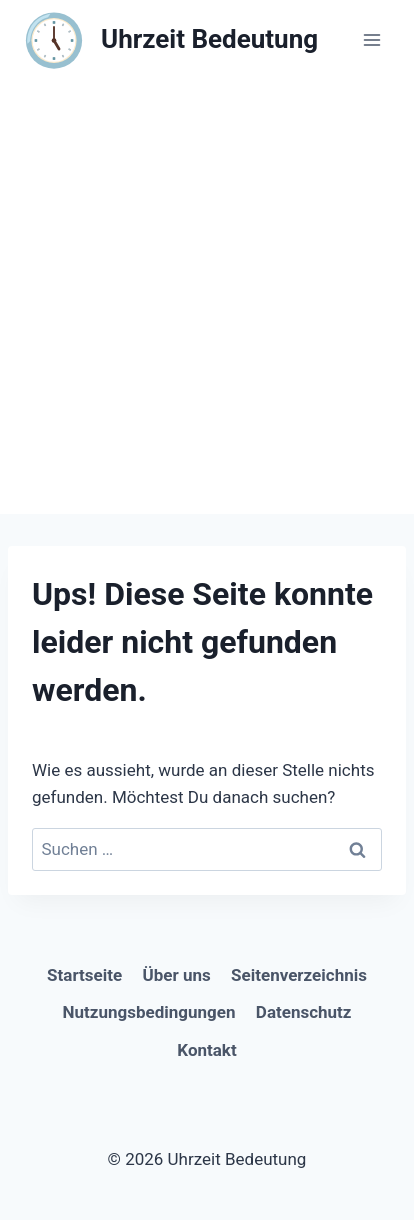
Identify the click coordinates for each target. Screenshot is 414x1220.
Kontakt (206, 1050)
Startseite (84, 975)
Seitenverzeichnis (299, 975)
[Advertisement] (207, 297)
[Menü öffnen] (371, 39)
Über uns (177, 975)
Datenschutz (304, 1012)
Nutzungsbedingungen (149, 1012)
